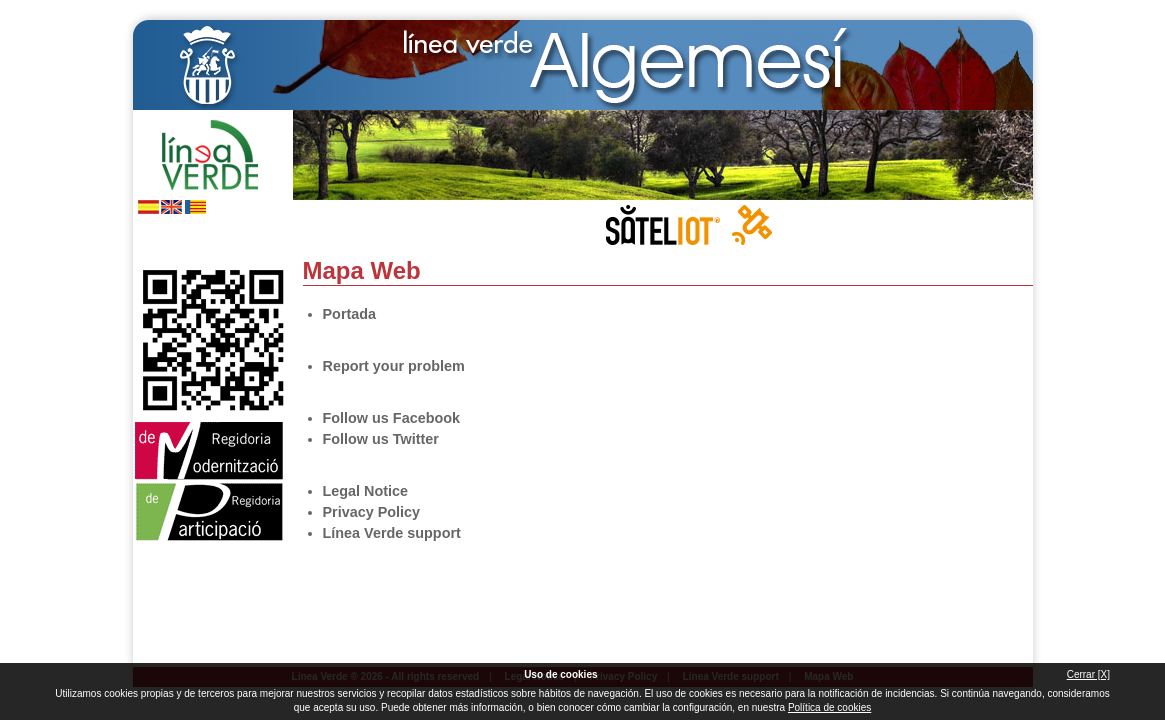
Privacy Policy (372, 512)
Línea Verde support (392, 533)
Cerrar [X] (1088, 674)
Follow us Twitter (183, 238)
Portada (350, 314)
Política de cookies (829, 707)
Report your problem (394, 366)
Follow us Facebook (150, 238)
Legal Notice (366, 491)
